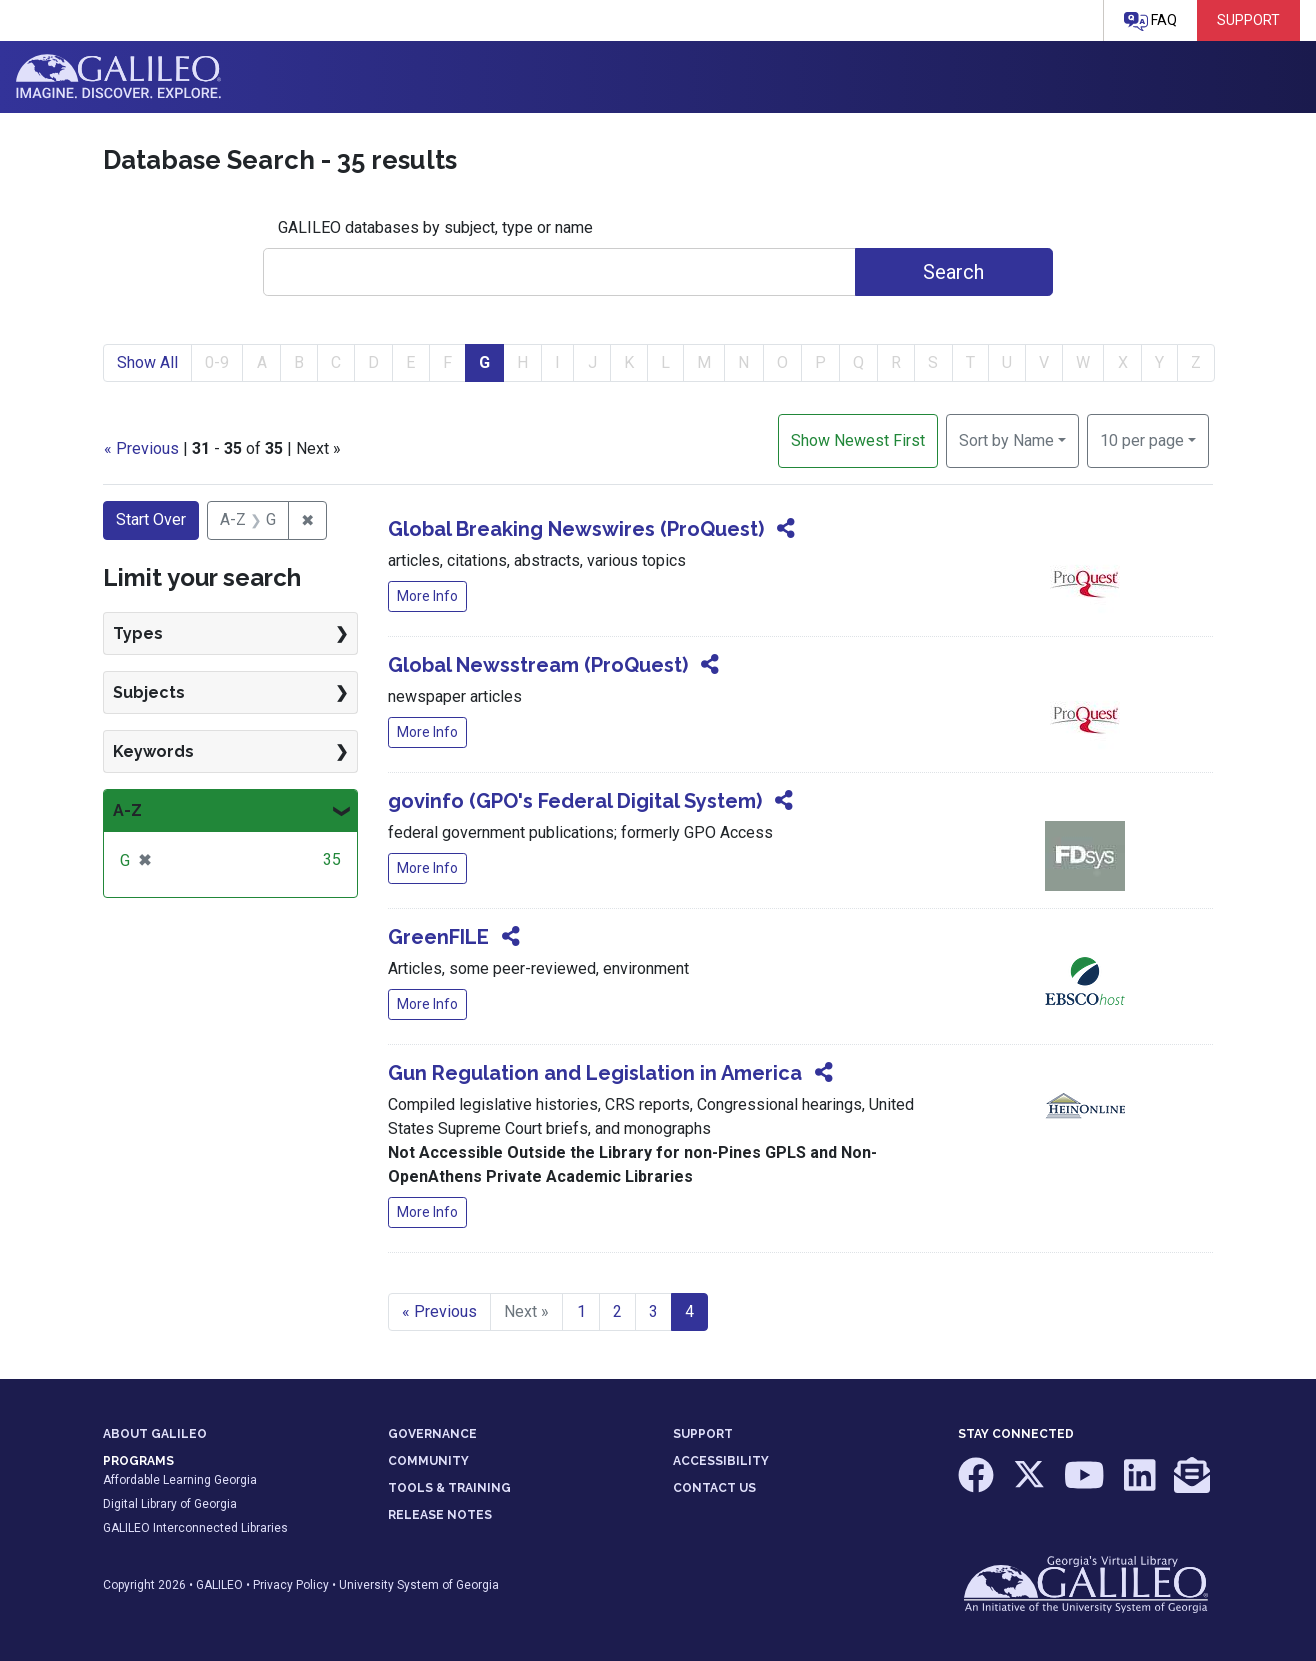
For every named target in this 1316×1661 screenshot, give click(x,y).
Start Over (151, 519)
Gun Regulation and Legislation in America (595, 1073)
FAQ (1150, 21)
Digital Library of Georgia (170, 1504)
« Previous (141, 448)
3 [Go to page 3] (653, 1311)
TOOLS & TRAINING (449, 1488)
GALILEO (219, 1585)
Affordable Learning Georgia (180, 1480)
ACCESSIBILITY (721, 1461)
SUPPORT (703, 1434)
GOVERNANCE (432, 1434)
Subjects (149, 692)
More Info (427, 596)
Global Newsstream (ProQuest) (538, 665)
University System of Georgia (419, 1585)
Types (138, 633)
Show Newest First (858, 440)
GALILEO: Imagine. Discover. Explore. (118, 77)
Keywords (153, 751)
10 (1142, 439)
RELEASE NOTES (440, 1515)
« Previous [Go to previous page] (439, 1311)
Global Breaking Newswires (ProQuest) (576, 529)
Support (1248, 20)
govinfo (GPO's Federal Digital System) (575, 801)
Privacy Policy (291, 1585)
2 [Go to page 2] (617, 1311)
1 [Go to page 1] (581, 1311)
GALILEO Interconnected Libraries (195, 1528)
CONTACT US (714, 1488)
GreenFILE (438, 937)
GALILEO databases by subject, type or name (435, 227)
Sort (1006, 440)
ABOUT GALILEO (155, 1434)
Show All (147, 362)
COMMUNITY (428, 1461)
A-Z (127, 810)
